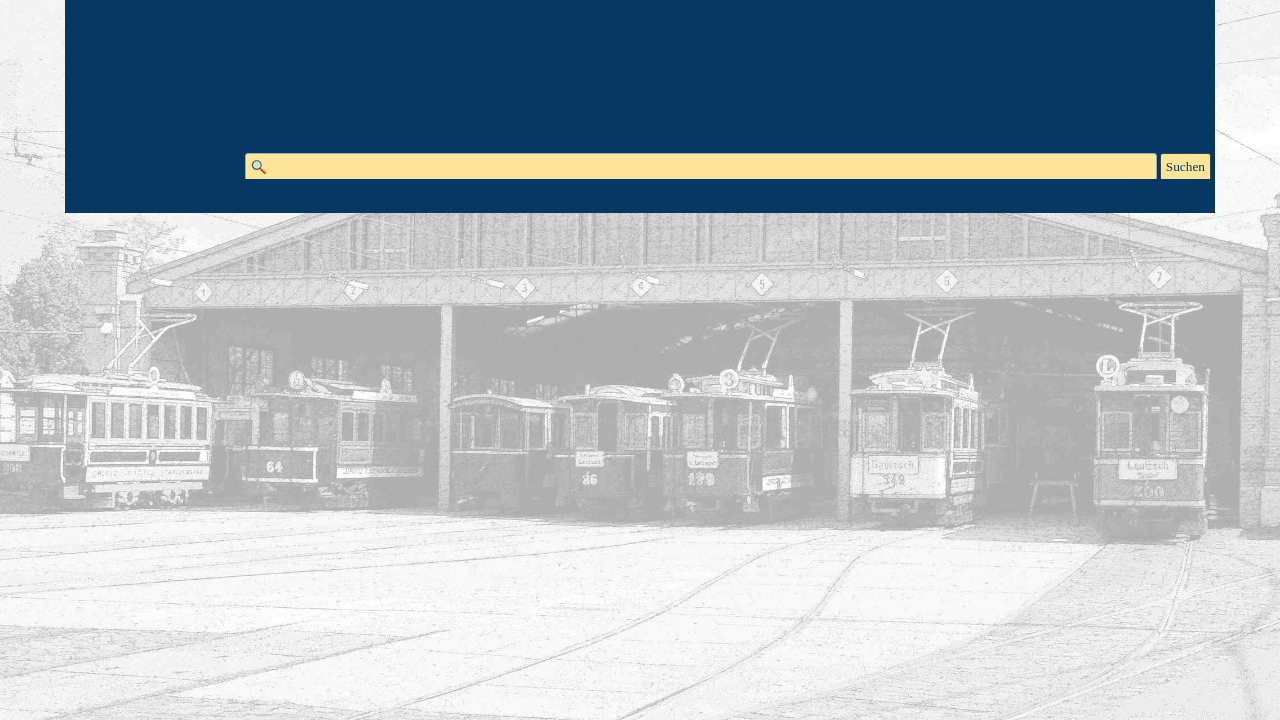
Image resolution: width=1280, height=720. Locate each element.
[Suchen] (701, 167)
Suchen (1185, 166)
